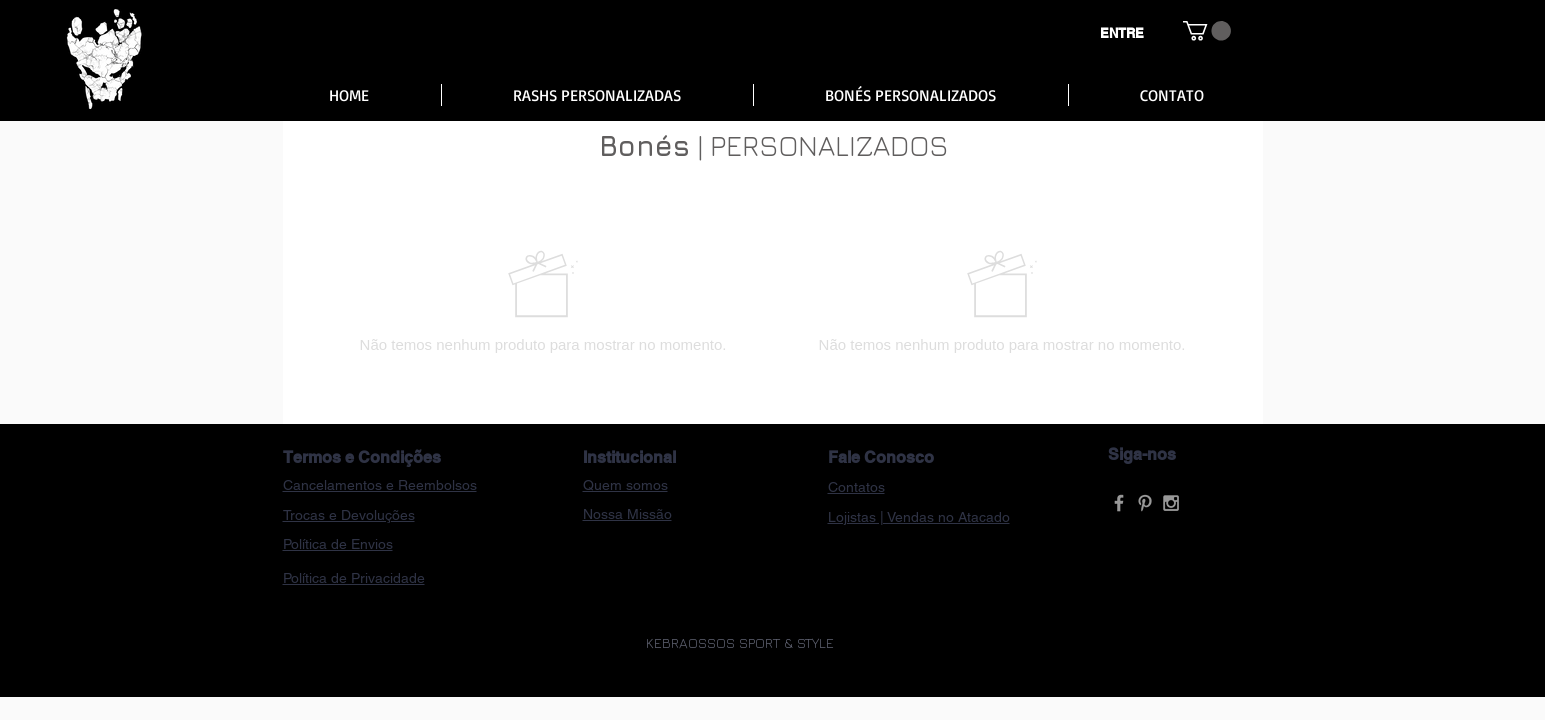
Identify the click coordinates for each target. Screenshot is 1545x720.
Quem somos (625, 485)
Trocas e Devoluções (349, 515)
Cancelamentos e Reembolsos (380, 485)
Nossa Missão (627, 514)
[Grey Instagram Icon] (1171, 503)
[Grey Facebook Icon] (1119, 503)
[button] (1207, 31)
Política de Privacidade (354, 578)
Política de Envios (338, 544)
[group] (773, 301)
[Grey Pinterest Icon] (1145, 503)
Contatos (856, 487)
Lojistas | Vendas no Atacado (919, 517)
